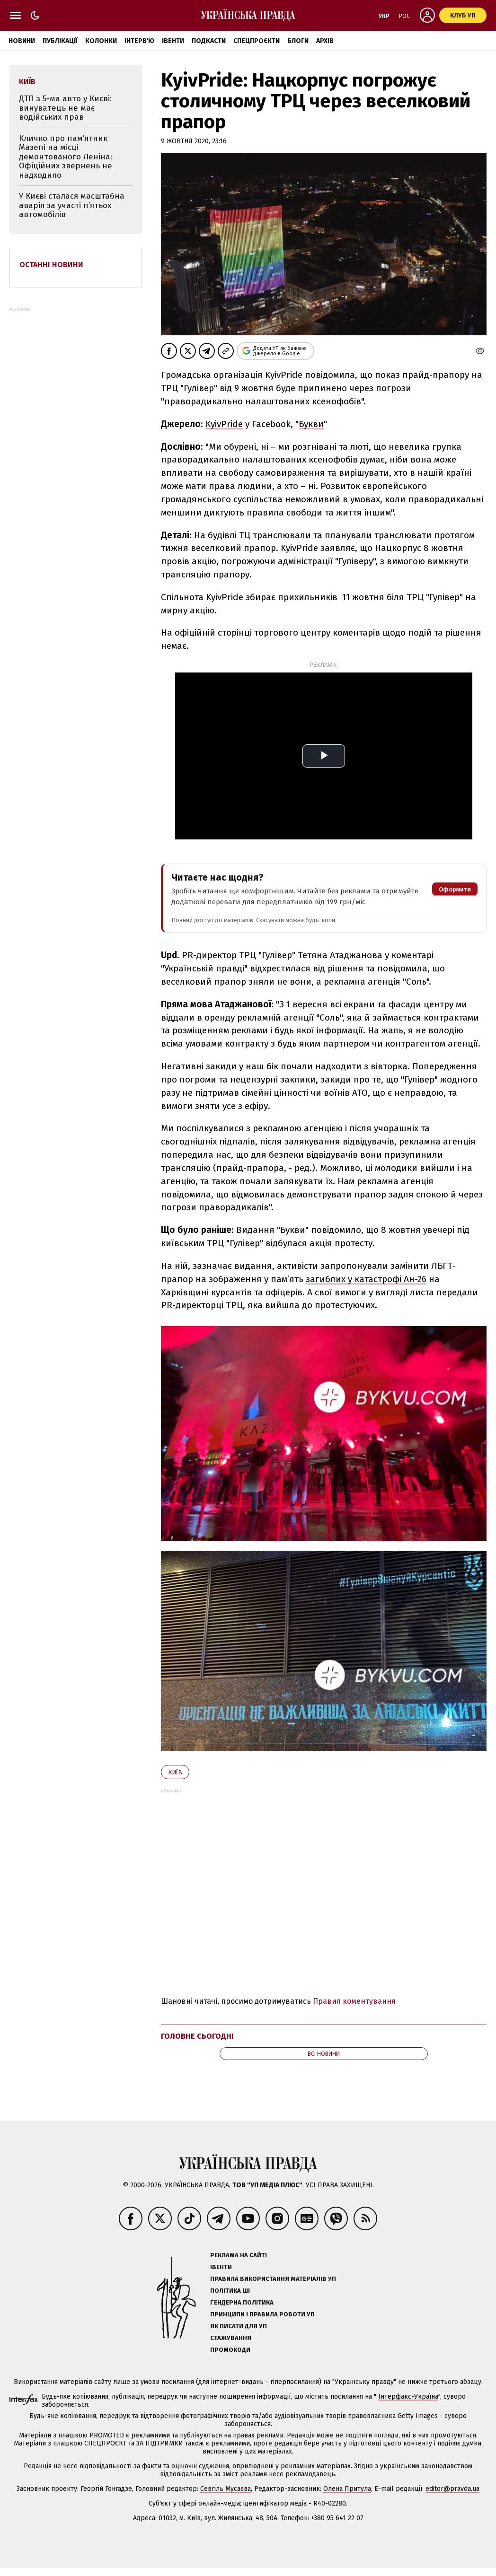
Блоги (298, 41)
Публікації (60, 41)
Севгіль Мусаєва (225, 2489)
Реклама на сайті (238, 2255)
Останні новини (51, 264)
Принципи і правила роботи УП (262, 2314)
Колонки (101, 41)
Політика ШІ (230, 2290)
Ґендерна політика (242, 2302)
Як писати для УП (238, 2326)
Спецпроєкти (256, 41)
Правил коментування (354, 2001)
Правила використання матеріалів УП (273, 2278)
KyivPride (224, 424)
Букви (311, 424)
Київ (175, 1772)
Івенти (173, 41)
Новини (22, 41)
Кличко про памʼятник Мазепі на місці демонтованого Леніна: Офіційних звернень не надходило (65, 156)
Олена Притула (347, 2489)
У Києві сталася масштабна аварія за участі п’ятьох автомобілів (71, 205)
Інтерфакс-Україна (408, 2397)
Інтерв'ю (139, 41)
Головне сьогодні (197, 2036)
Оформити (455, 889)
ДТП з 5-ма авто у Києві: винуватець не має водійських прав (65, 108)
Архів (325, 41)
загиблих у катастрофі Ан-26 (366, 1279)
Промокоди (230, 2349)
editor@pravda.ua (452, 2489)
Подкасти (209, 41)
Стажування (230, 2337)
